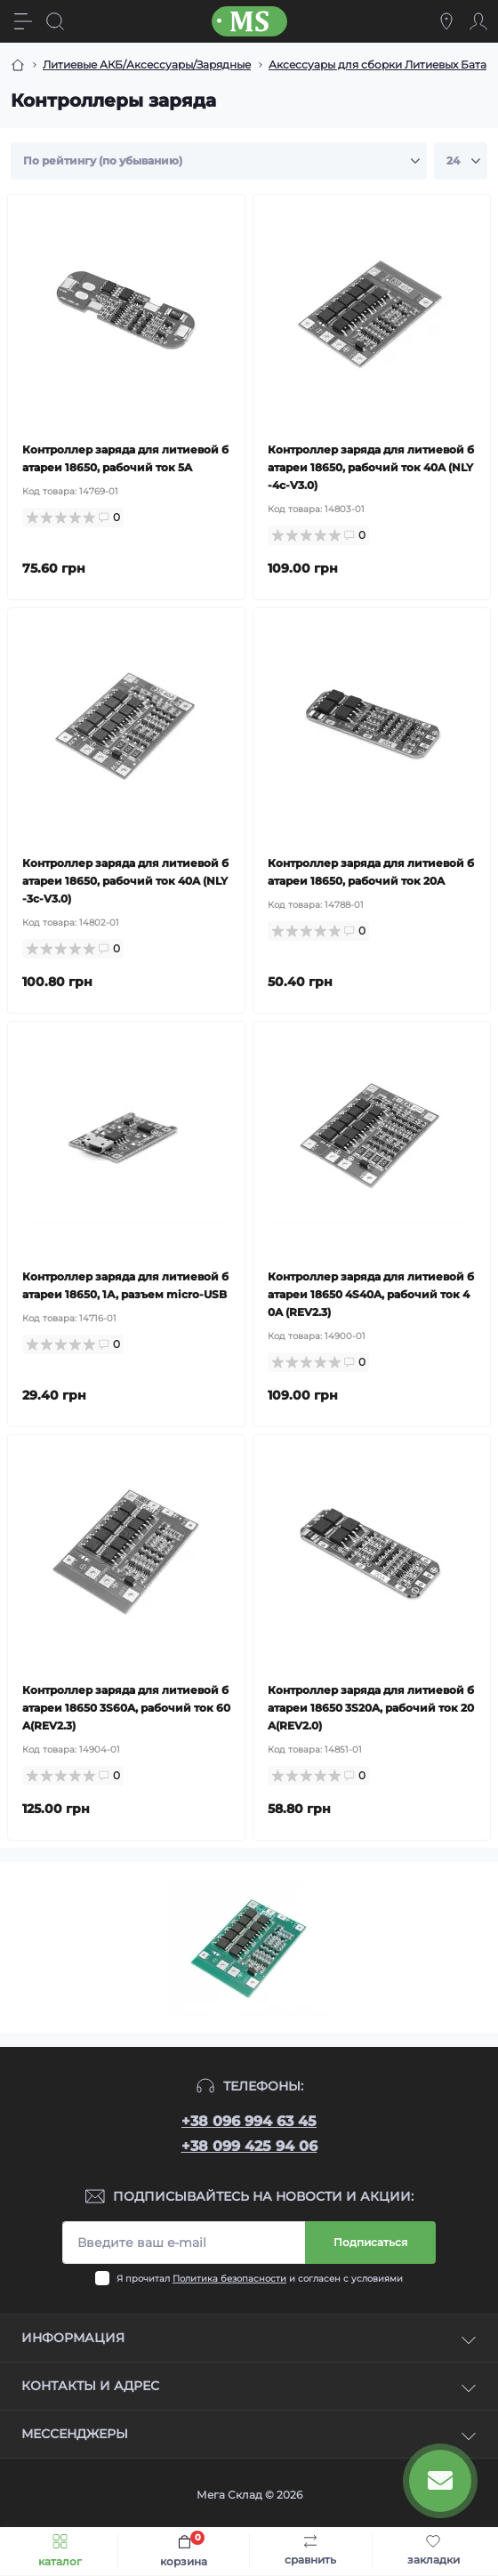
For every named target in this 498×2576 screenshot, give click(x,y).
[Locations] (446, 21)
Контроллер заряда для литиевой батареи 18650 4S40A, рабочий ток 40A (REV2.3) (371, 1294)
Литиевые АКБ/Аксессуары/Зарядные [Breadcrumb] (147, 64)
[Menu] (23, 21)
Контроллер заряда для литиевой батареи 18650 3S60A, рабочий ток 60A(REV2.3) (126, 1707)
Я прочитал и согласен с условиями (259, 2278)
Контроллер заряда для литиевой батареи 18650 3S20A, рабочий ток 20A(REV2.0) (371, 1707)
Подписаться (370, 2242)
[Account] (478, 21)
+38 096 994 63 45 (249, 2121)
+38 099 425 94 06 (249, 2146)
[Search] (55, 21)
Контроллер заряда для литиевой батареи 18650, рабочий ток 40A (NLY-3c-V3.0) (125, 880)
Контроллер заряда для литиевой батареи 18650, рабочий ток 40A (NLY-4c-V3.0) (371, 467)
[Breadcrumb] (18, 65)
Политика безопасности (229, 2278)
